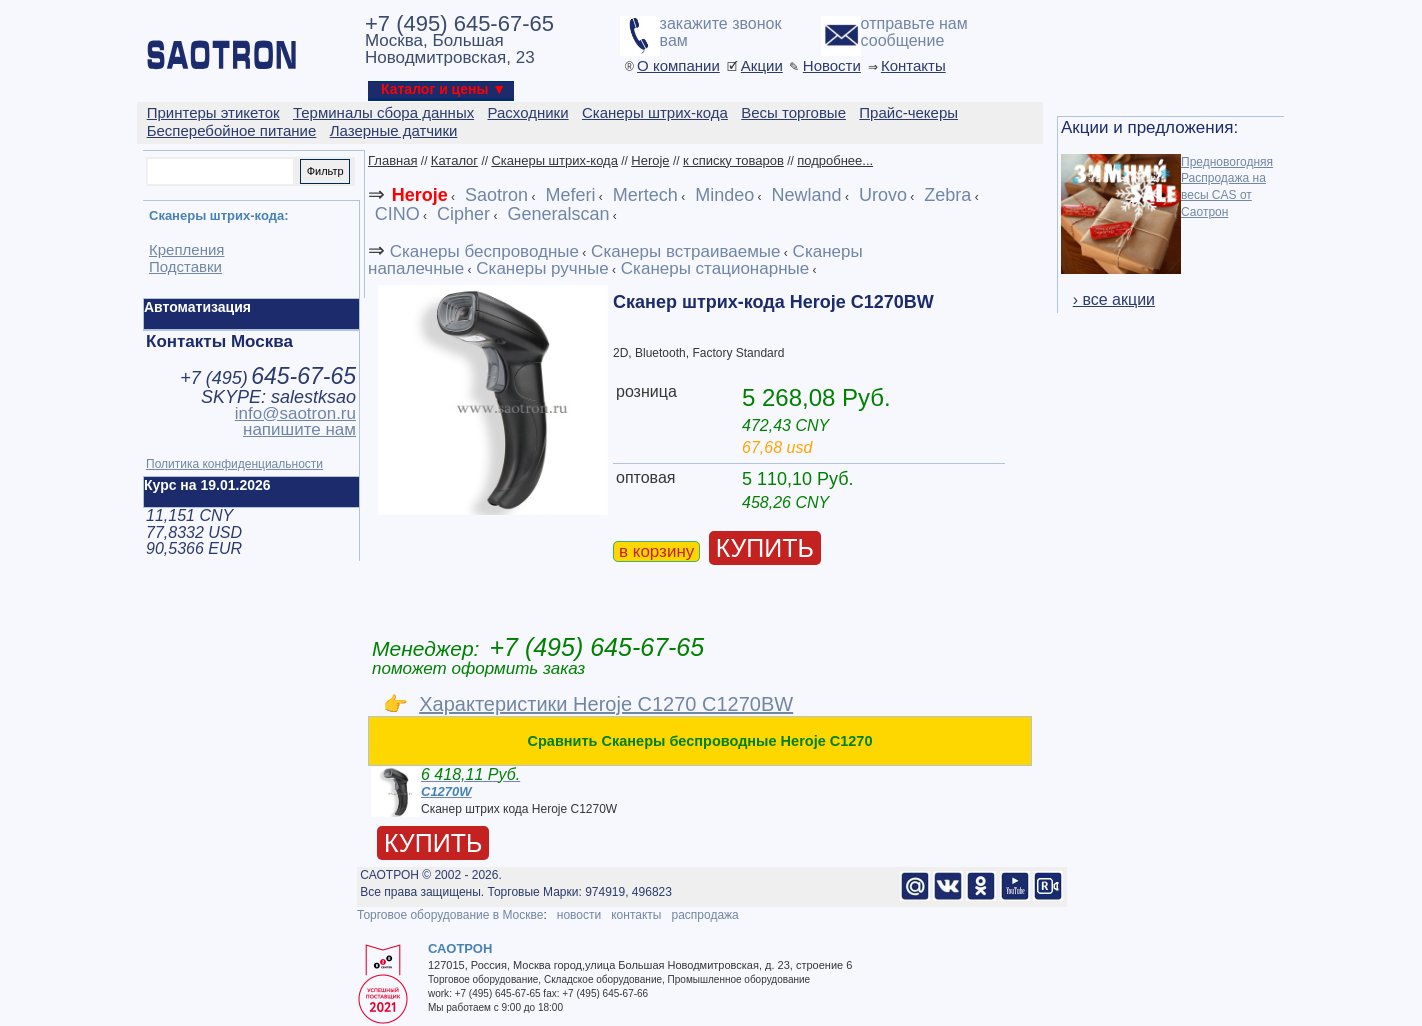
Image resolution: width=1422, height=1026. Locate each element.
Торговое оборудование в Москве (450, 915)
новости (579, 915)
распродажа (704, 915)
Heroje (650, 160)
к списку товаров (733, 160)
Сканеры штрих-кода (554, 160)
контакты (636, 915)
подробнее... (835, 160)
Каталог (454, 160)
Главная (392, 160)
